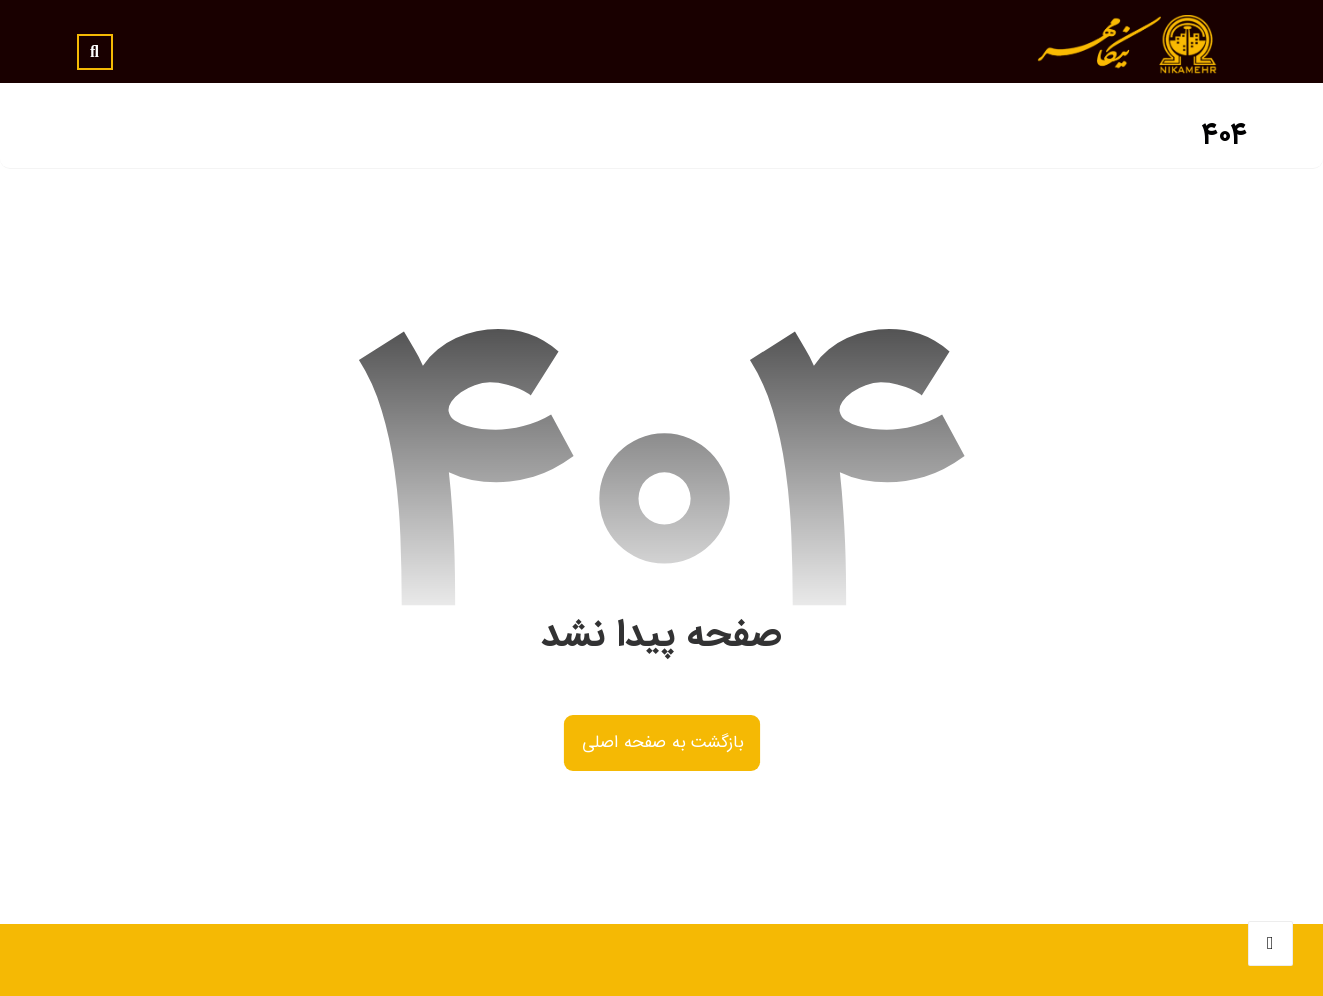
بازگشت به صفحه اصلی (661, 743)
